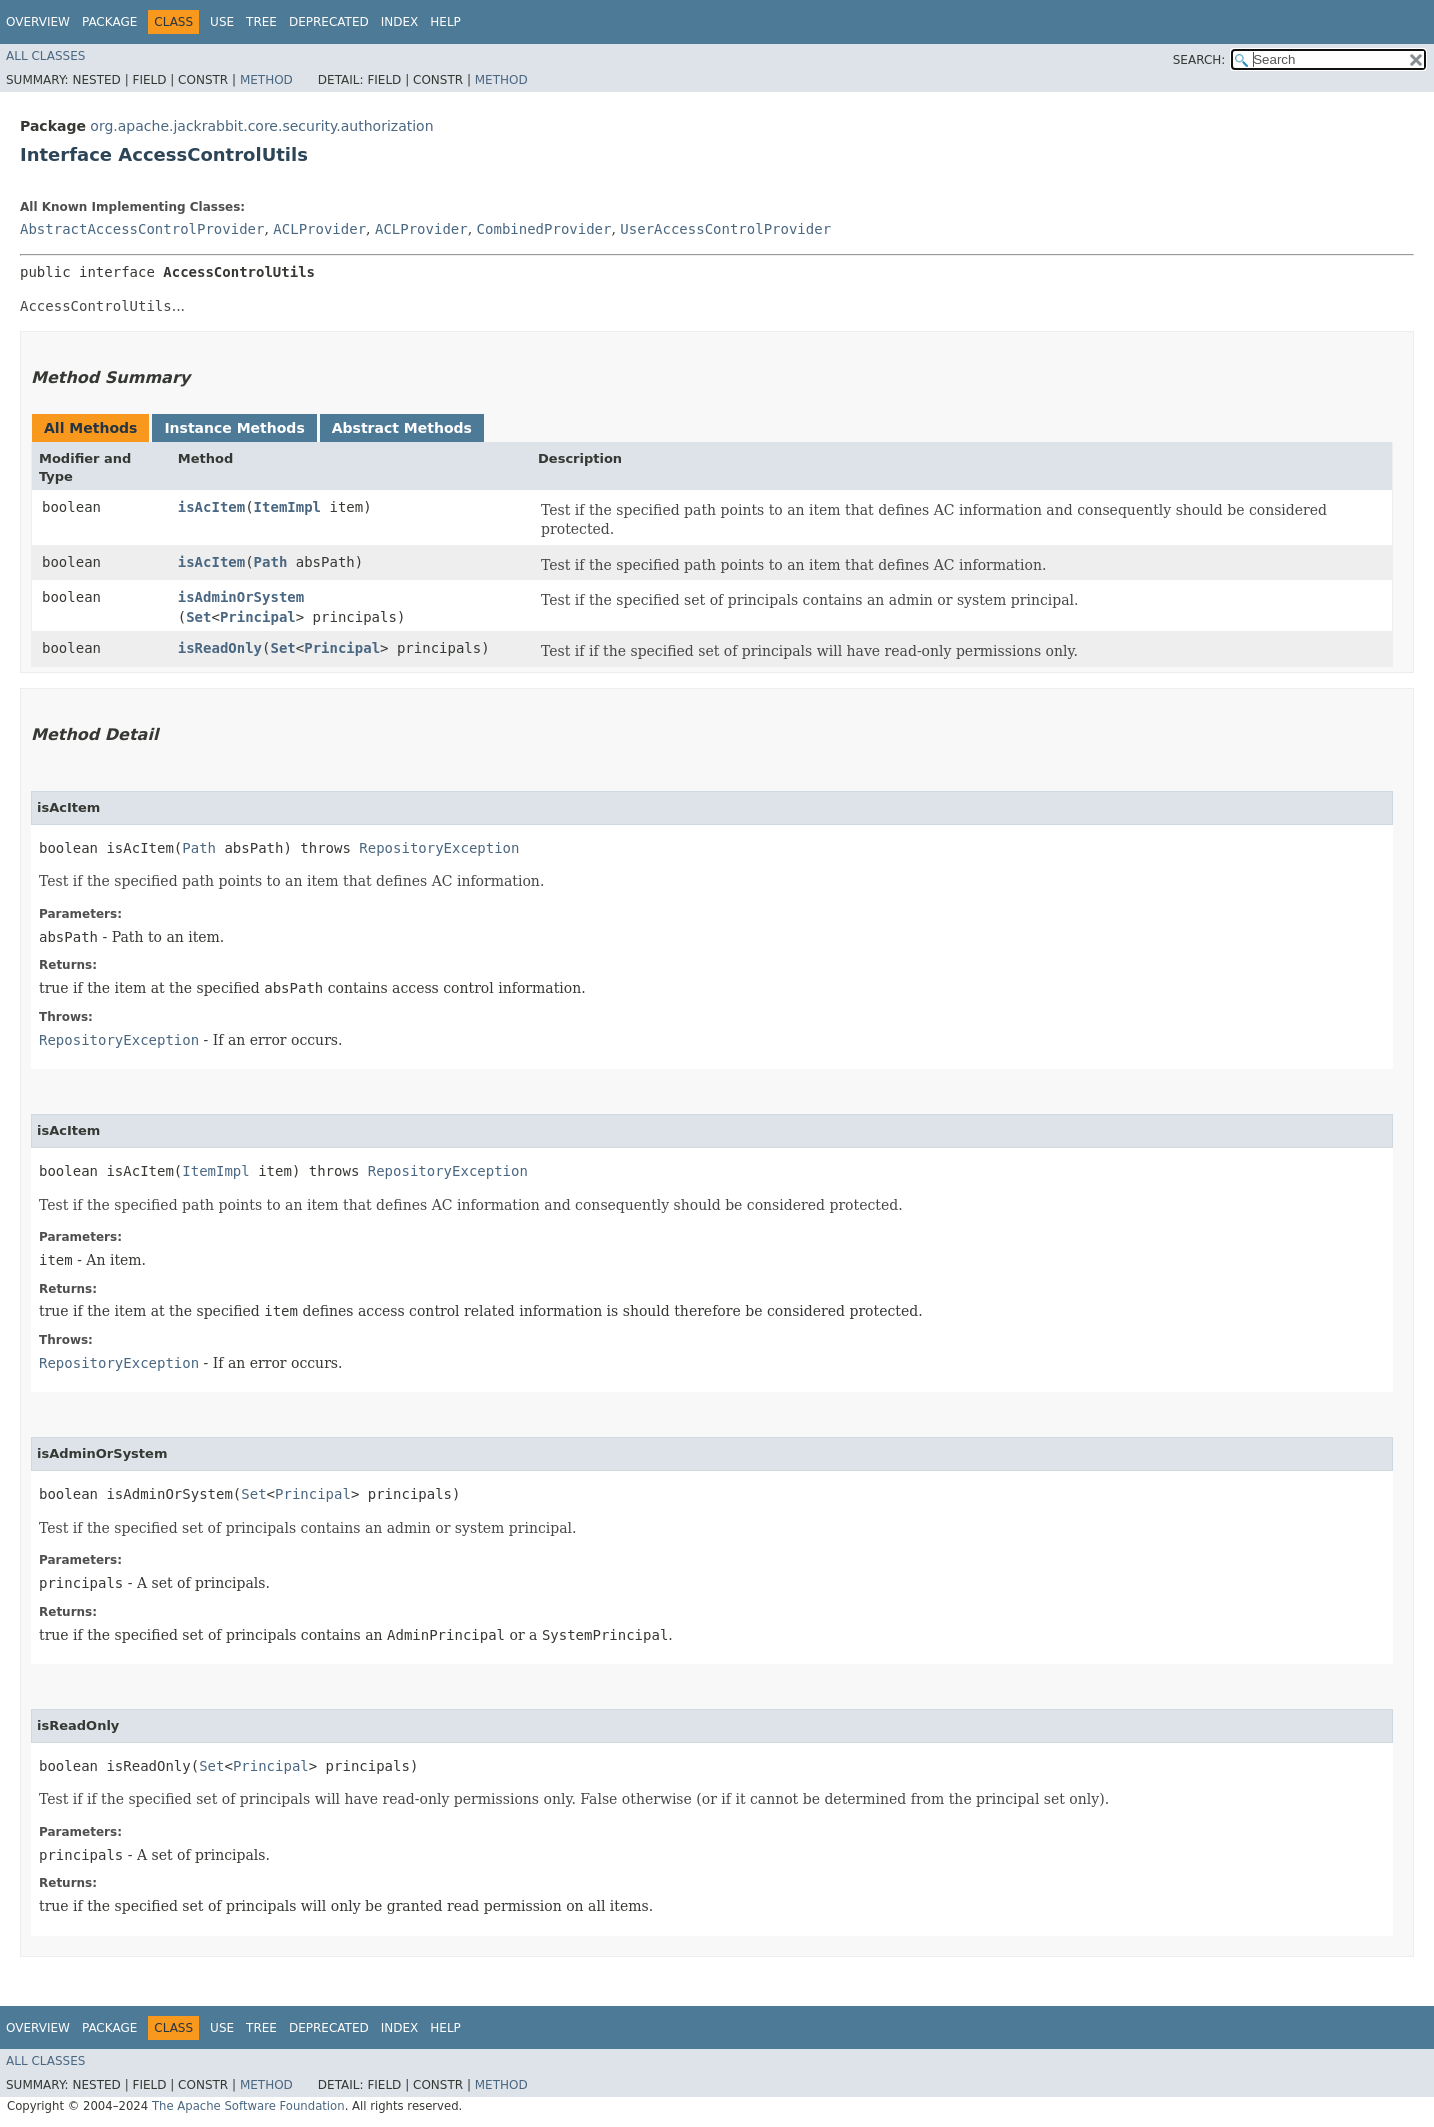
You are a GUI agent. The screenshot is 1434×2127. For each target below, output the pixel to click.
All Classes (45, 56)
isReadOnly (220, 648)
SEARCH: (1199, 60)
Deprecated (329, 22)
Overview (38, 22)
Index (400, 22)
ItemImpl (287, 507)
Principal (258, 617)
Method (266, 80)
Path (271, 562)
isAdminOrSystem (241, 597)
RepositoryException (439, 848)
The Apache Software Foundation (248, 2106)
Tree (261, 22)
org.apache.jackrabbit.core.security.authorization (261, 126)
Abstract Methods (402, 428)
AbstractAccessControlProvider (142, 229)
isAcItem (211, 507)
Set (198, 617)
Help (445, 22)
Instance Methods (234, 428)
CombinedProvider (544, 229)
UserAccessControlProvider (725, 229)
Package (109, 22)
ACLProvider (319, 229)
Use (222, 22)
